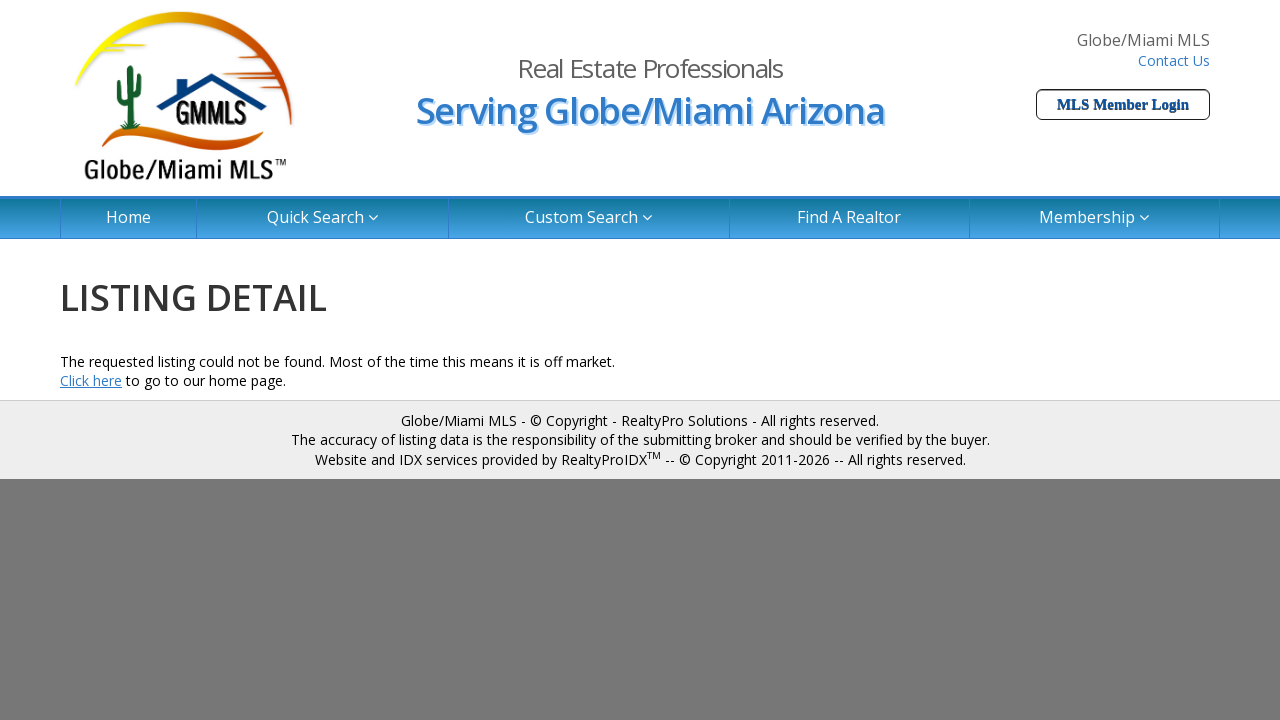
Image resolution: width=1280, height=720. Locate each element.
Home (128, 217)
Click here (91, 380)
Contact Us (1174, 60)
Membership (1094, 217)
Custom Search (588, 217)
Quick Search (322, 217)
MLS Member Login (1123, 104)
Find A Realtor (849, 217)
